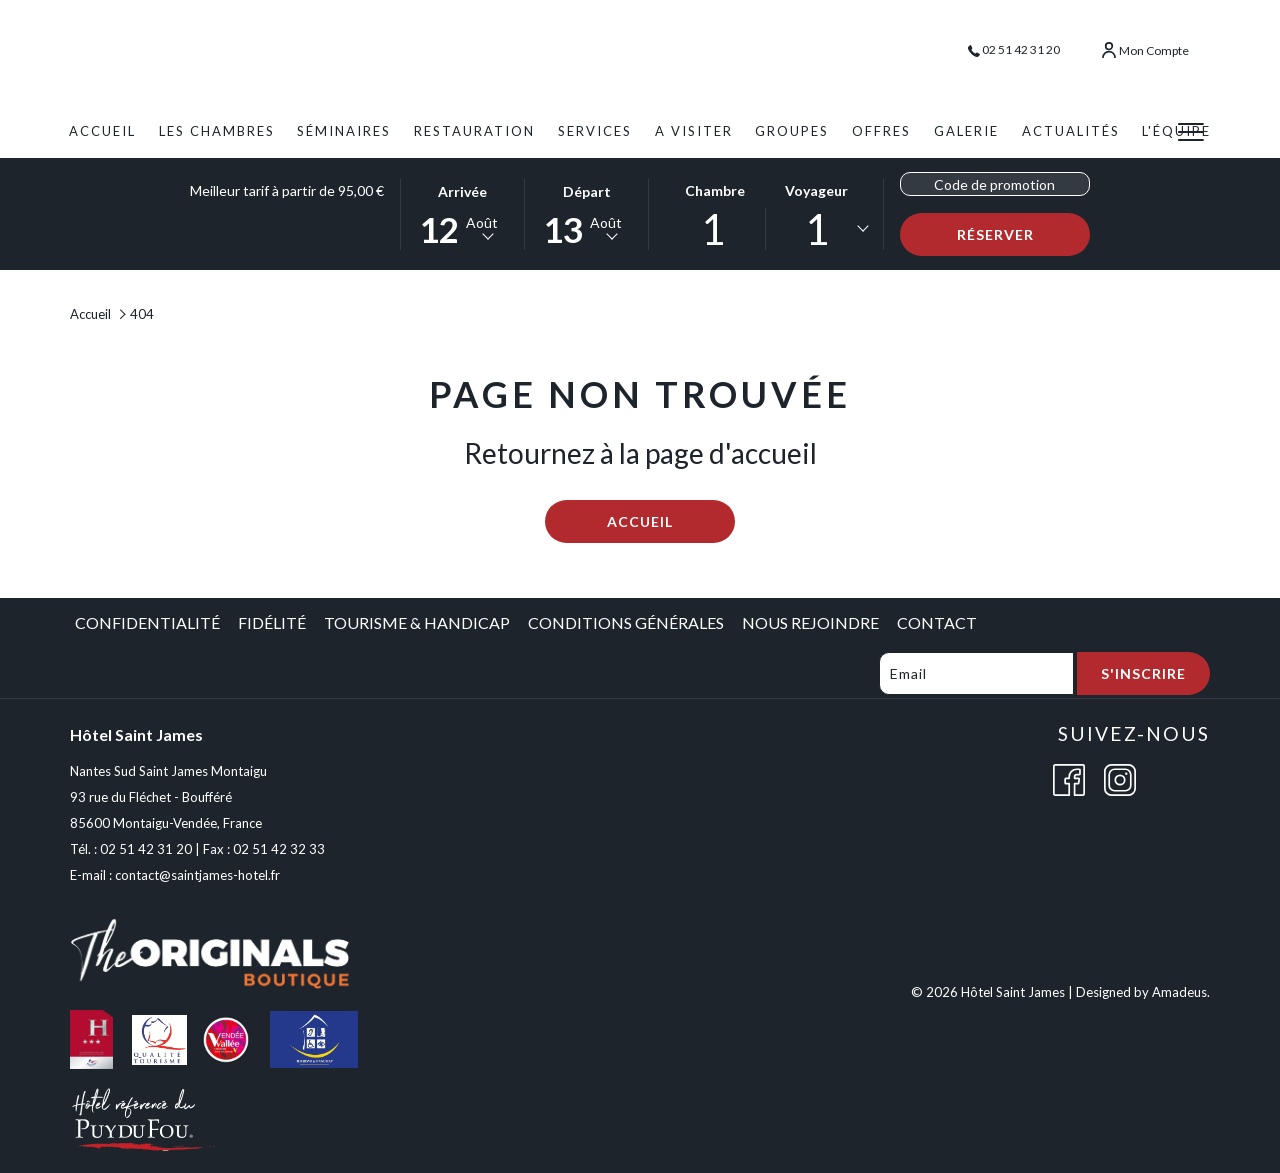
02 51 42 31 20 (1014, 49)
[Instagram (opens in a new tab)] (1120, 777)
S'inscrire (1143, 673)
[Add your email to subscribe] (976, 673)
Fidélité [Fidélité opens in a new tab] (272, 622)
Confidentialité (147, 622)
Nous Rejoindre (810, 622)
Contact (937, 622)
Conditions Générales (626, 622)
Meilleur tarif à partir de (287, 190)
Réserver (1024, 234)
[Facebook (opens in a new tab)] (1069, 777)
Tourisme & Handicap (417, 622)
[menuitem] (102, 131)
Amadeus (1179, 992)
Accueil (90, 314)
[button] (463, 213)
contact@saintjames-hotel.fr (197, 875)
